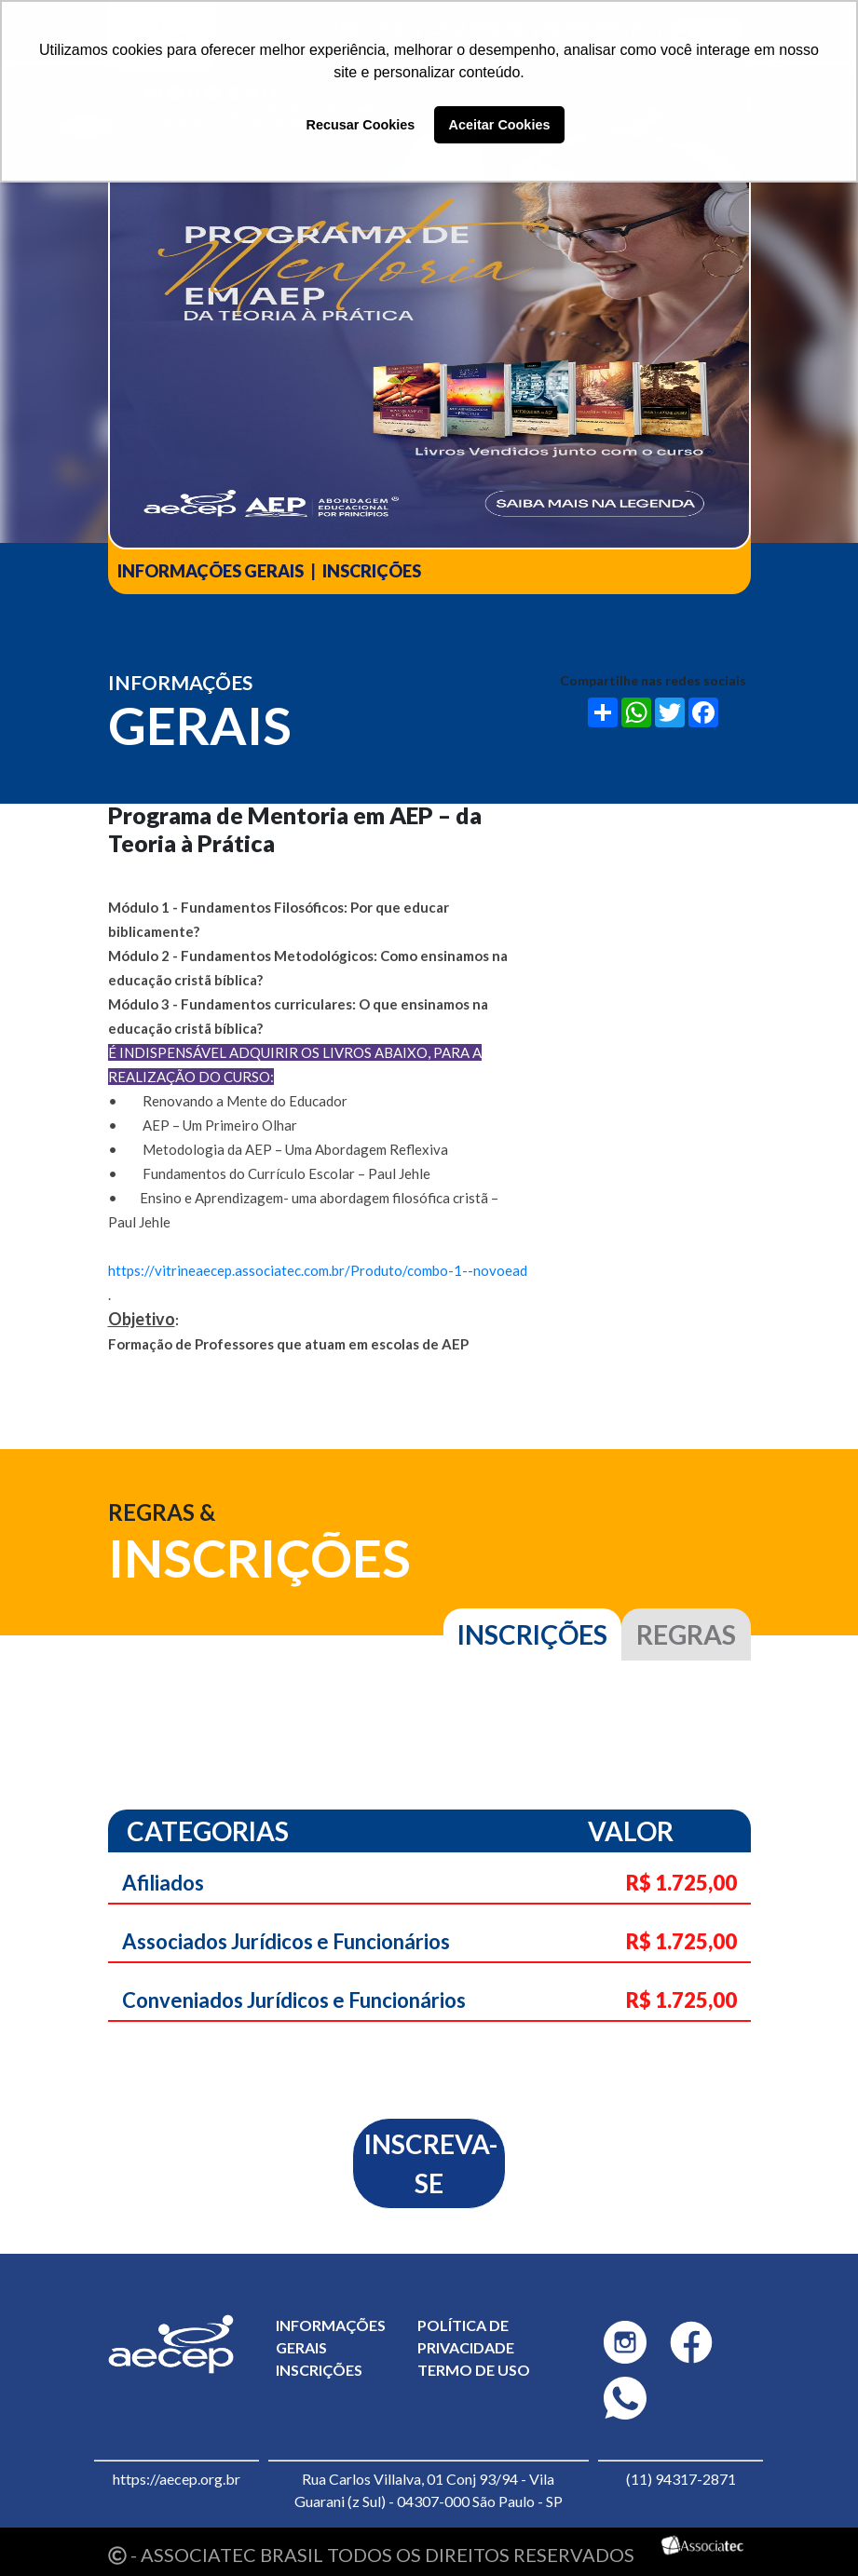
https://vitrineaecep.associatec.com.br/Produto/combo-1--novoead (317, 1270)
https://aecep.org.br (176, 2479)
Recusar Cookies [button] (360, 124)
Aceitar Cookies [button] (500, 124)
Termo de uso (473, 2370)
